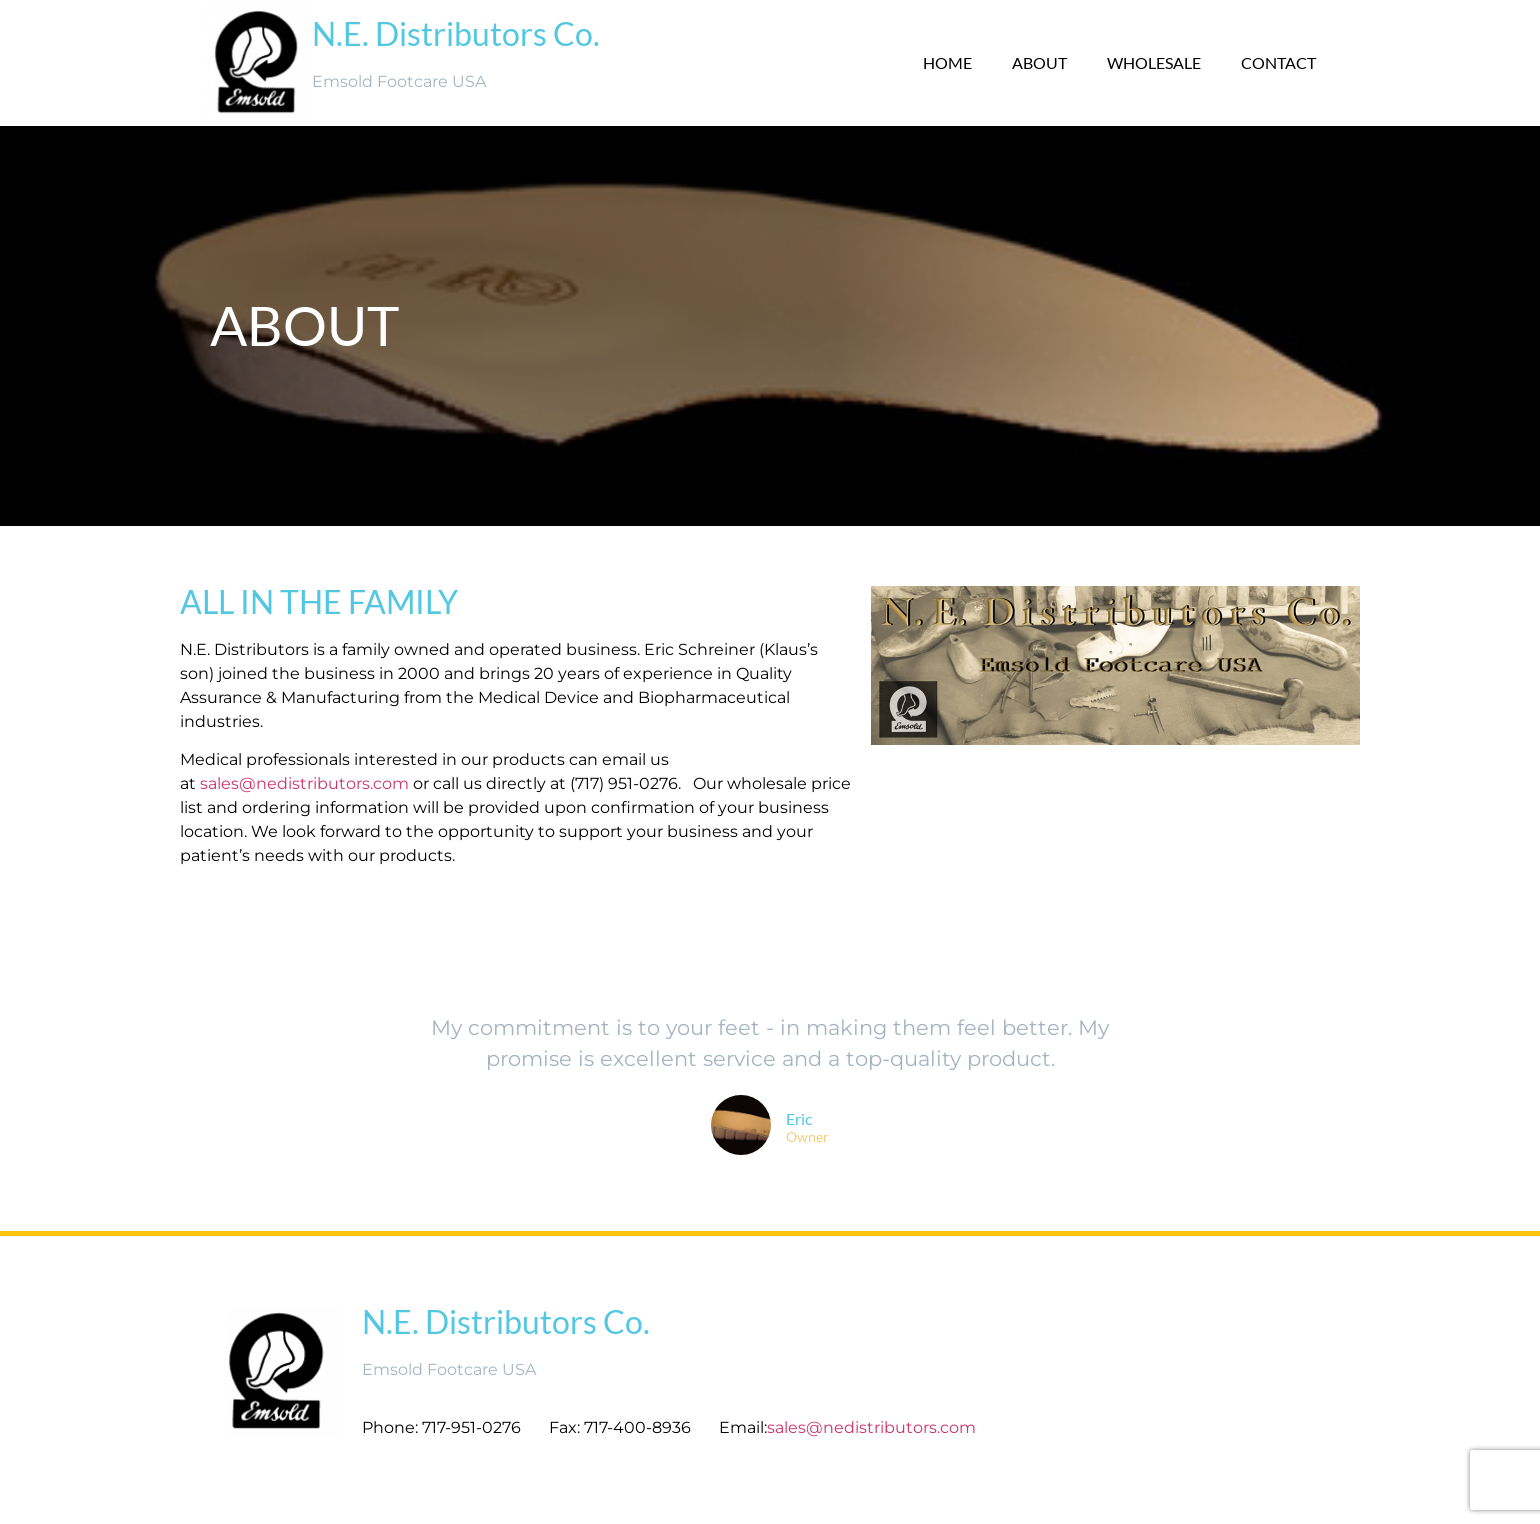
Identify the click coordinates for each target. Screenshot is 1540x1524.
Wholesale (1154, 62)
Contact (1278, 62)
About (1039, 62)
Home (947, 62)
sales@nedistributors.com (304, 783)
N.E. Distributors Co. (456, 33)
